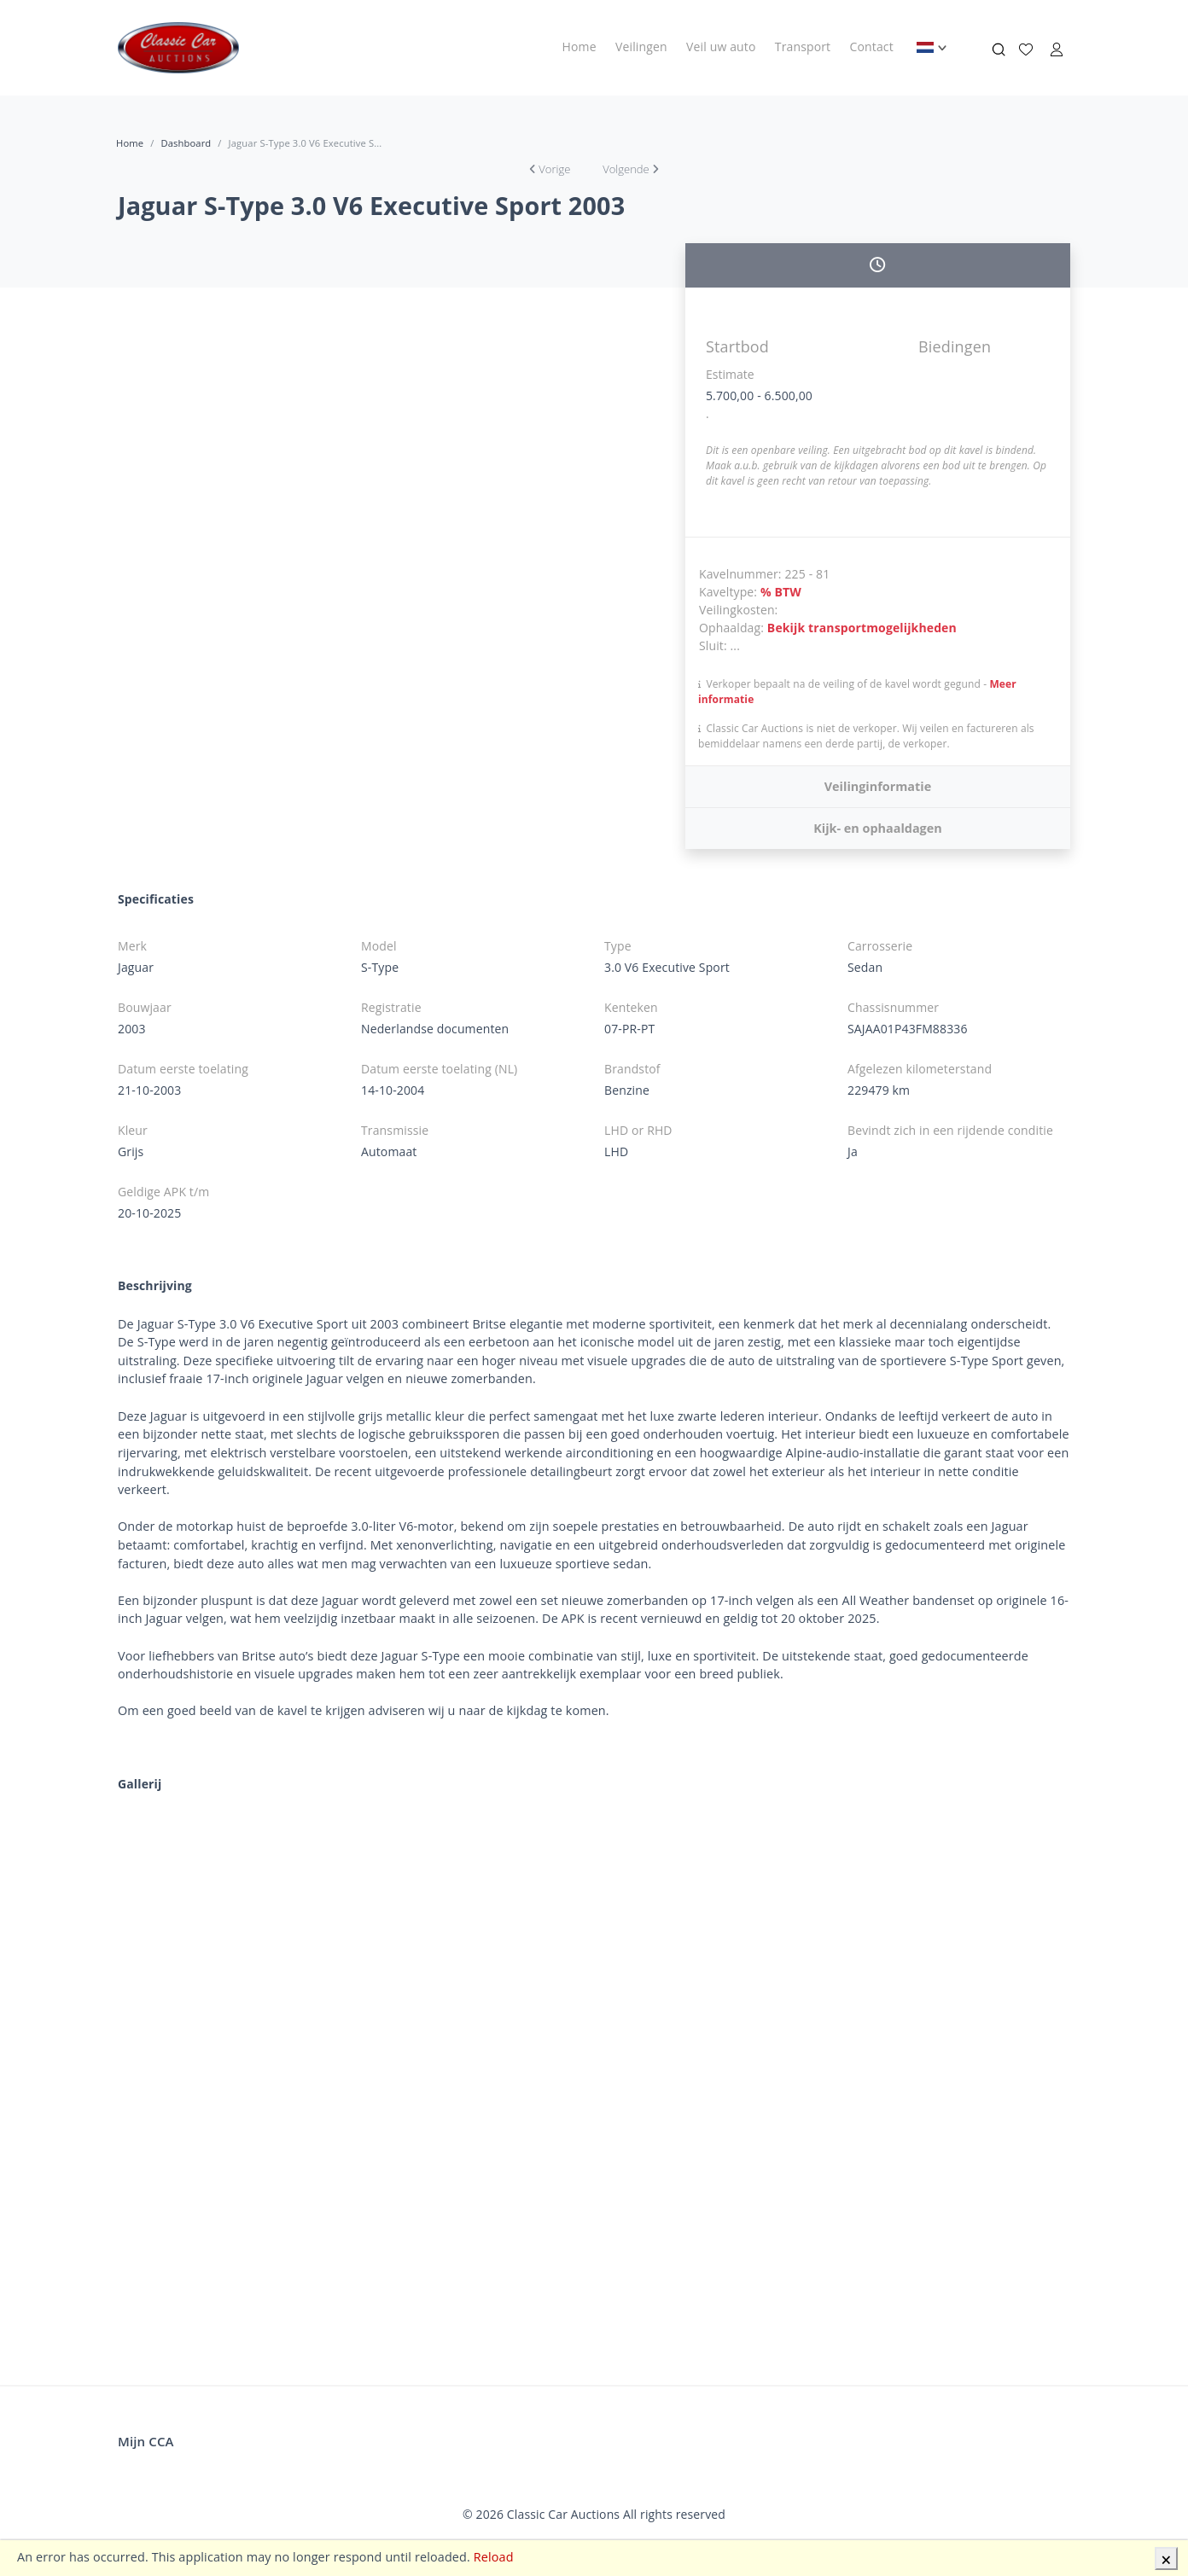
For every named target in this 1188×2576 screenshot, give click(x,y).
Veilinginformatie (877, 786)
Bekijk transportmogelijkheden (862, 627)
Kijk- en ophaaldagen (877, 828)
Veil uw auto (720, 46)
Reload (494, 2557)
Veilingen (641, 46)
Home (579, 46)
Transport (802, 46)
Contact (872, 46)
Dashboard (185, 143)
